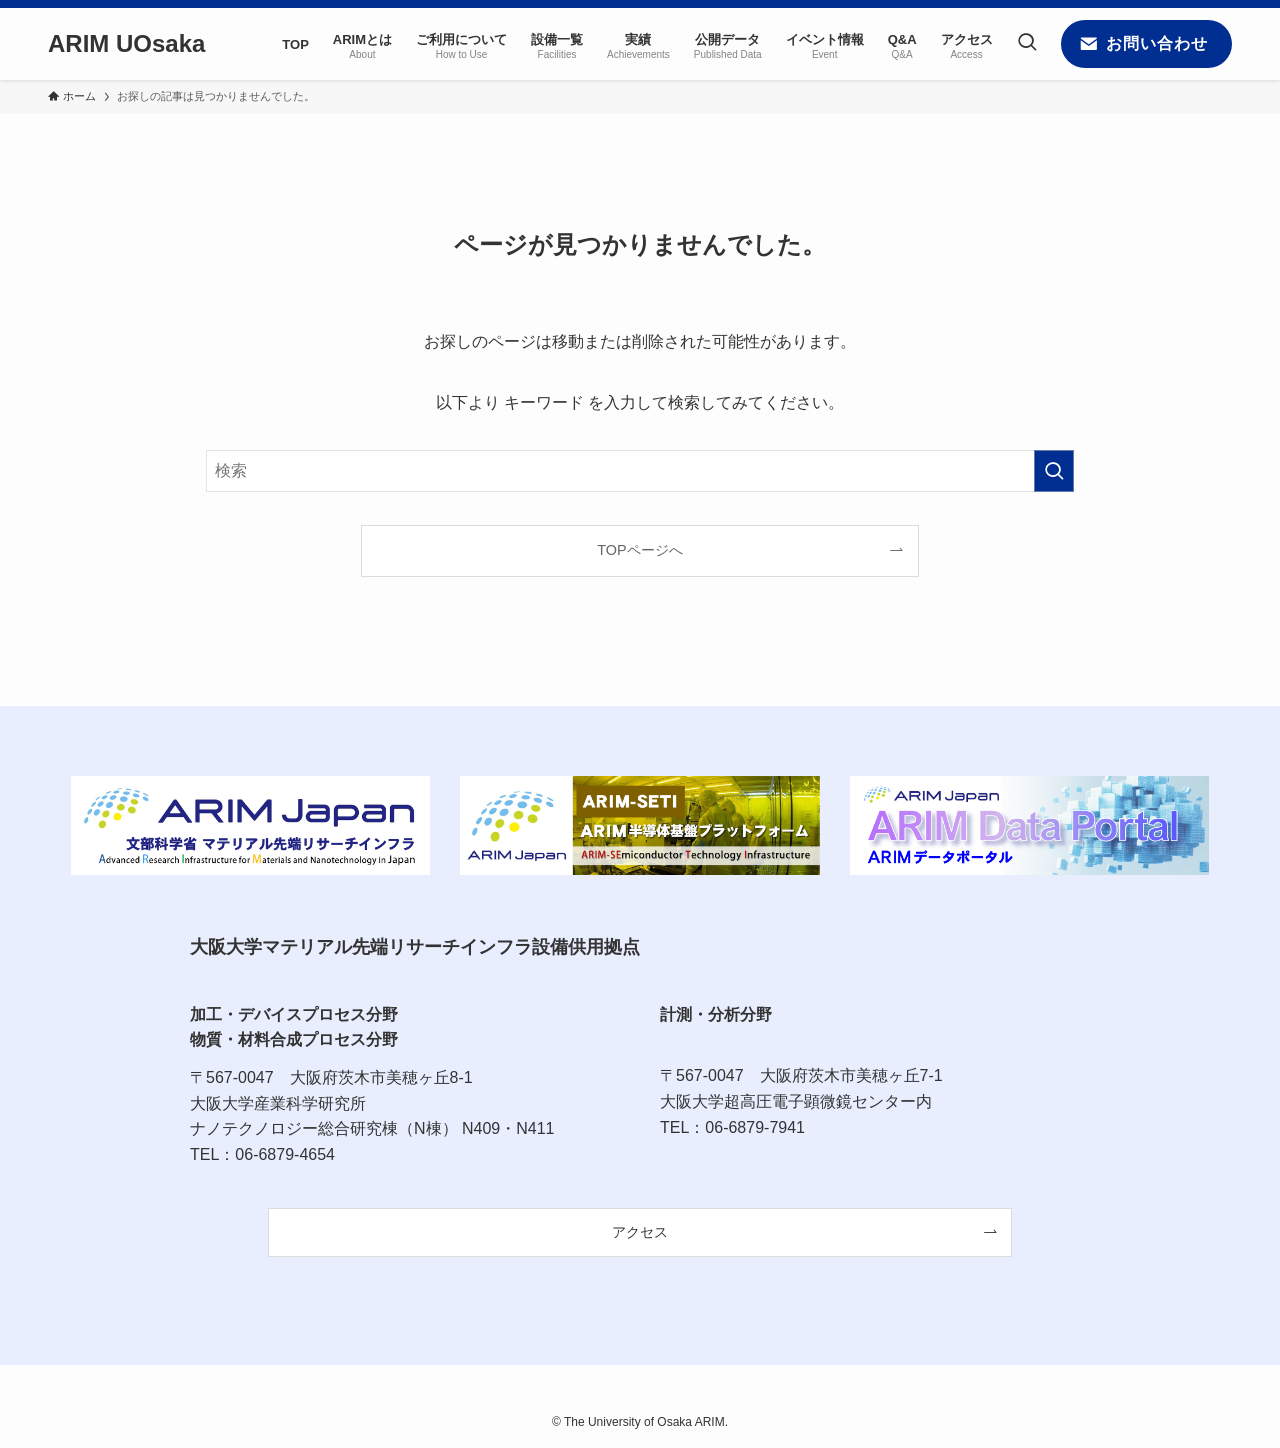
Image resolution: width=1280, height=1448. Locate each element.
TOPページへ (639, 550)
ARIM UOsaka (126, 44)
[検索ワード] (640, 471)
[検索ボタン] (1027, 44)
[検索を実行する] (1054, 471)
